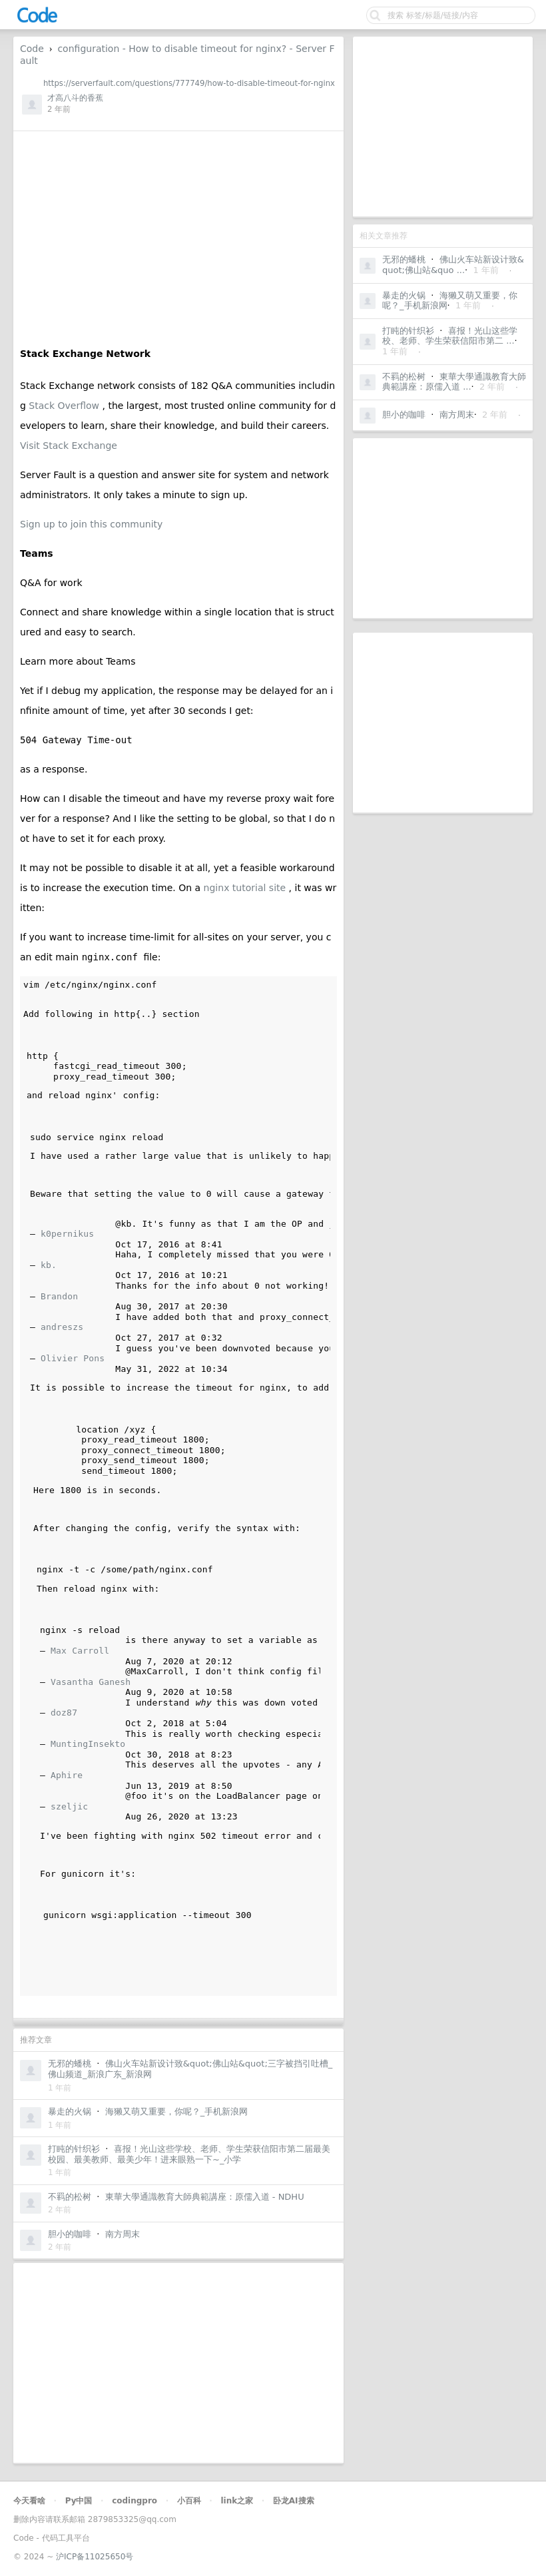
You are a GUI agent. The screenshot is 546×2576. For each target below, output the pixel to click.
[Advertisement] (443, 126)
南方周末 (456, 415)
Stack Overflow (65, 405)
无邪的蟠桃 (403, 259)
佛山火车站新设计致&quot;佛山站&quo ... (453, 264)
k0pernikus (67, 1234)
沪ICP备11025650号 (94, 2556)
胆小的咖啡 (403, 415)
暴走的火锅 (403, 295)
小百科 (189, 2500)
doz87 (64, 1713)
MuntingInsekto (88, 1744)
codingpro (134, 2500)
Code (32, 48)
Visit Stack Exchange (68, 445)
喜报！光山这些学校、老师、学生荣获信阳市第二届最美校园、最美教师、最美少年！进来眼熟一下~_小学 (189, 2154)
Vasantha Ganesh (91, 1682)
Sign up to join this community (91, 524)
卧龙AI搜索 (293, 2500)
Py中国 (79, 2500)
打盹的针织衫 (408, 331)
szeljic (69, 1806)
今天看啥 (29, 2500)
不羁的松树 (403, 377)
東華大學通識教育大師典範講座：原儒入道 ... (454, 382)
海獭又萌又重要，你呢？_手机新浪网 (176, 2111)
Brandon (59, 1296)
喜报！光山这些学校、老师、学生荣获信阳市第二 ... (449, 336)
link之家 (236, 2500)
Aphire (67, 1775)
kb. (49, 1265)
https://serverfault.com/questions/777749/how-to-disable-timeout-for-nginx (189, 83)
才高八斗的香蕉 (75, 98)
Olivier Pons (73, 1358)
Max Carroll (80, 1651)
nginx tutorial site (246, 887)
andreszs (62, 1327)
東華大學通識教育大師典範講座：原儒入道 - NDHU (204, 2197)
